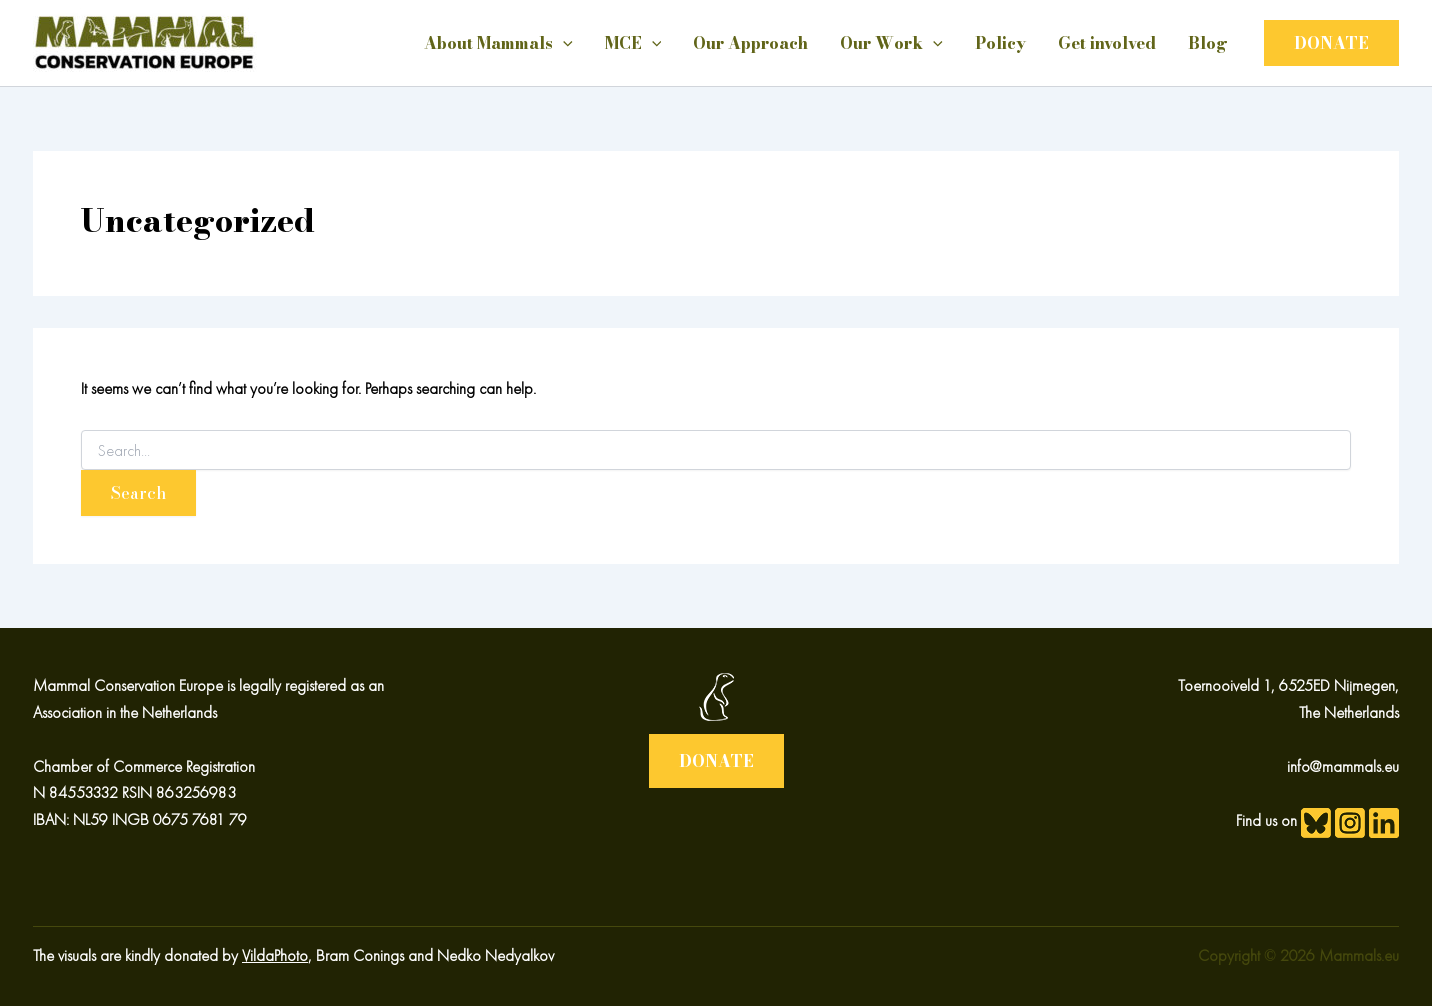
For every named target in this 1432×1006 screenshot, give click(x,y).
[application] (563, 43)
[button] (1331, 43)
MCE (633, 43)
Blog (1208, 43)
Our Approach (750, 43)
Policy (1000, 43)
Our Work (891, 43)
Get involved (1107, 43)
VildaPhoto (275, 955)
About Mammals (498, 43)
